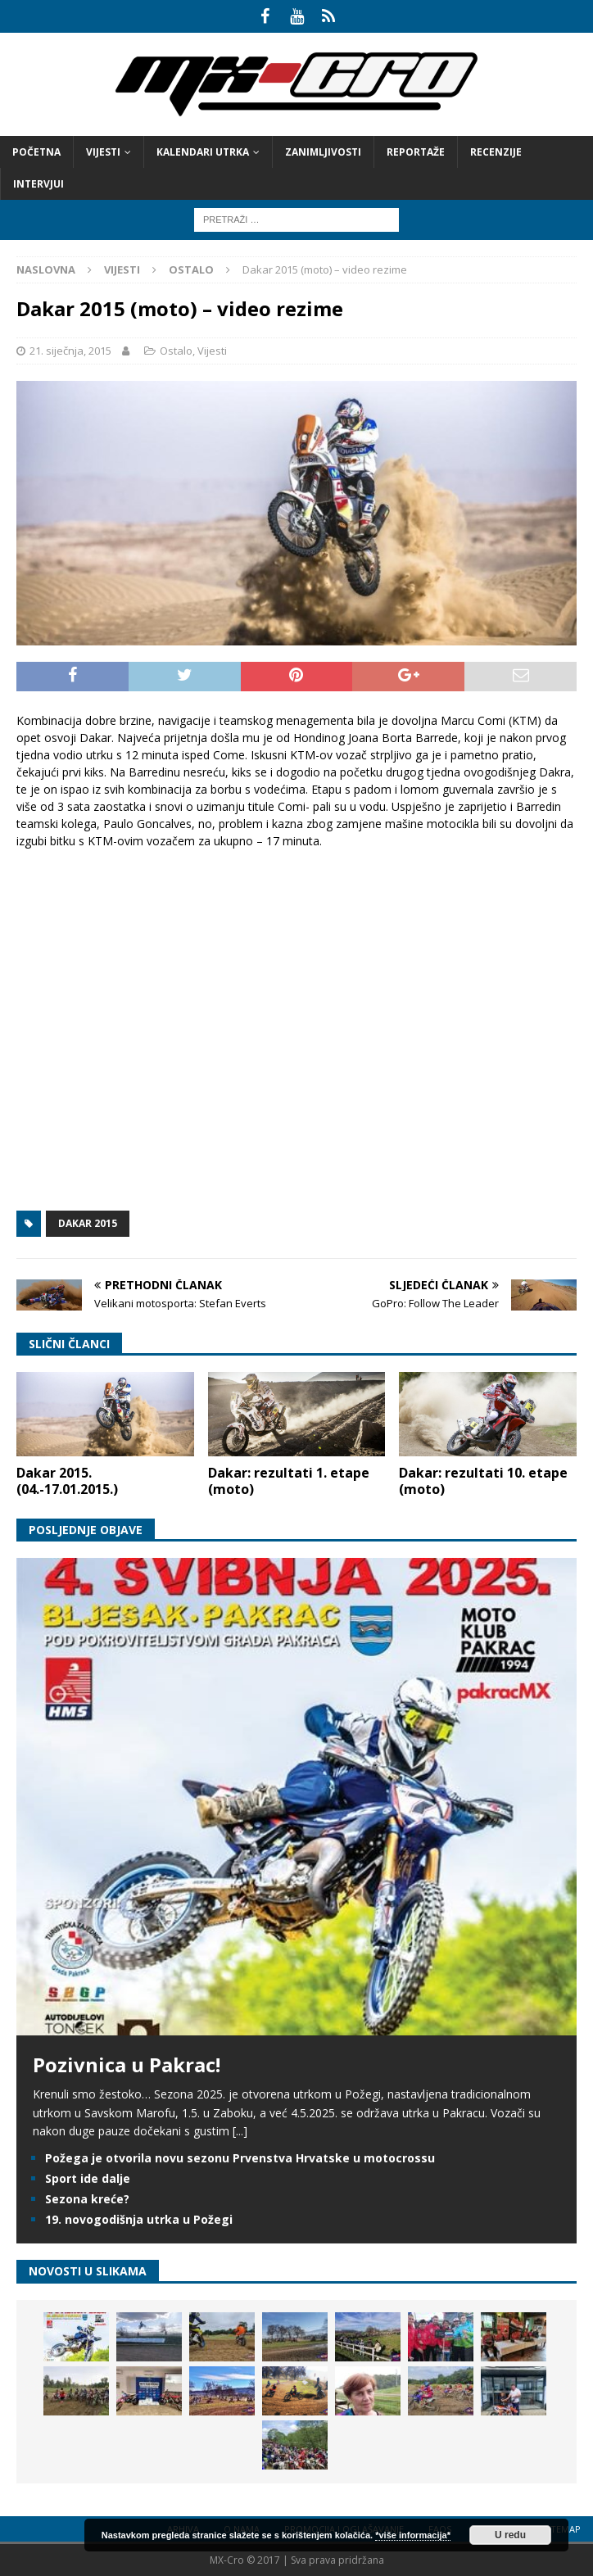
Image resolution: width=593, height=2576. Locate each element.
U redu (510, 2535)
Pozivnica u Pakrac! (126, 2064)
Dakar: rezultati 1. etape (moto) (288, 1481)
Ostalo (176, 350)
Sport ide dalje (87, 2178)
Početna (36, 152)
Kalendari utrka (202, 152)
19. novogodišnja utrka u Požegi (139, 2219)
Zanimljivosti (323, 152)
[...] (240, 2131)
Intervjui (38, 184)
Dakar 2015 (87, 1223)
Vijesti (103, 152)
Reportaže (416, 152)
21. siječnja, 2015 (70, 350)
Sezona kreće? (87, 2199)
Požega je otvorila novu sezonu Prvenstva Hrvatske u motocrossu (240, 2158)
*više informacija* (412, 2535)
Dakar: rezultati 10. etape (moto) (483, 1481)
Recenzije (496, 152)
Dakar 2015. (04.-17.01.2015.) (67, 1481)
